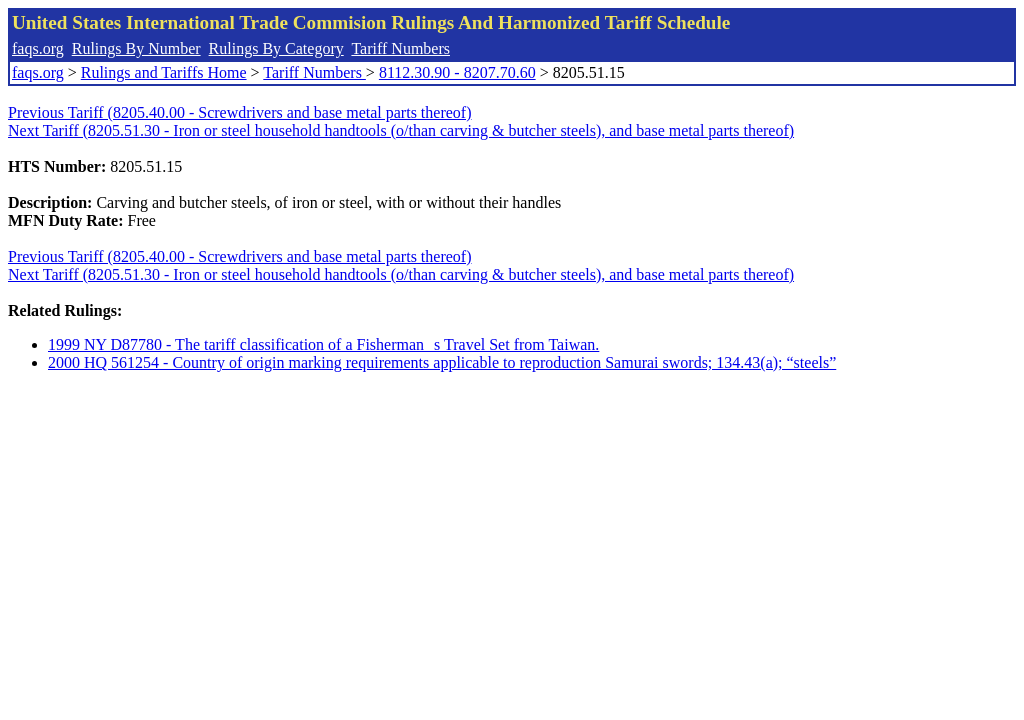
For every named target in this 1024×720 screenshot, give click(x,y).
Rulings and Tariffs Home (164, 72)
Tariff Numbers (400, 48)
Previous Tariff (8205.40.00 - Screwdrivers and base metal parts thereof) (239, 112)
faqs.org (38, 48)
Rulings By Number (136, 48)
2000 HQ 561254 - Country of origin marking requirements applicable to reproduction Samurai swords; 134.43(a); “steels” (442, 362)
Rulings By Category (276, 48)
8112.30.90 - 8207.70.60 (457, 72)
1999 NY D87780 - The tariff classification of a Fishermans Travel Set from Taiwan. (323, 344)
